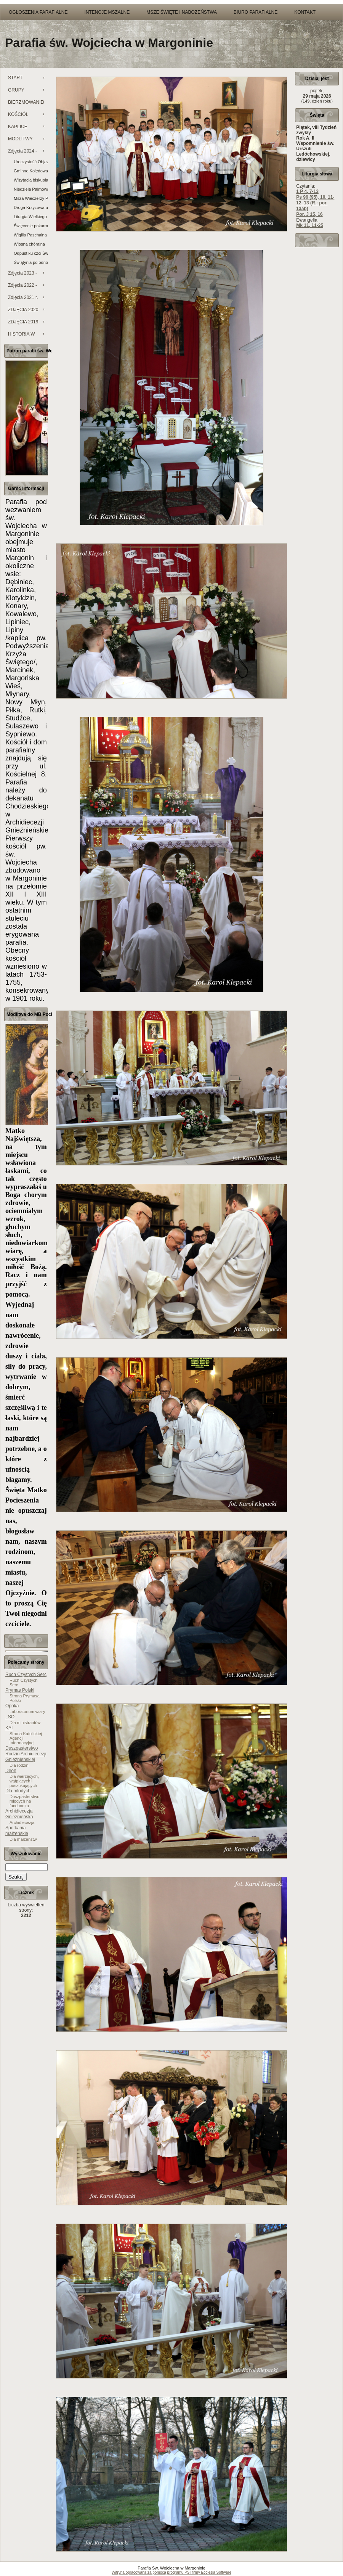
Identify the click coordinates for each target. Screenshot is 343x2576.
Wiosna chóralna (29, 244)
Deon (10, 1770)
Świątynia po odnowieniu (31, 262)
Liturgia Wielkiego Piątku (31, 216)
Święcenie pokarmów (31, 225)
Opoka (12, 1705)
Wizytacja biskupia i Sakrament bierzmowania (31, 180)
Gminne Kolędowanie (31, 171)
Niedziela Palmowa (31, 189)
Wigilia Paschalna (30, 235)
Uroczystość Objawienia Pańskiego (31, 161)
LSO (9, 1716)
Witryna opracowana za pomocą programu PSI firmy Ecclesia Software (171, 2572)
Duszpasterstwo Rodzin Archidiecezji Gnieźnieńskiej (25, 1753)
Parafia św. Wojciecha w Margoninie (109, 43)
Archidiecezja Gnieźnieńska (19, 1813)
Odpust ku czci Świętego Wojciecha (31, 253)
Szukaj (16, 1877)
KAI (9, 1728)
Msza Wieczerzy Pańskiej (31, 198)
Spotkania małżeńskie (16, 1830)
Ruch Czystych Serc (25, 1674)
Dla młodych (17, 1790)
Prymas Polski (19, 1690)
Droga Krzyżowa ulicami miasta (31, 207)
